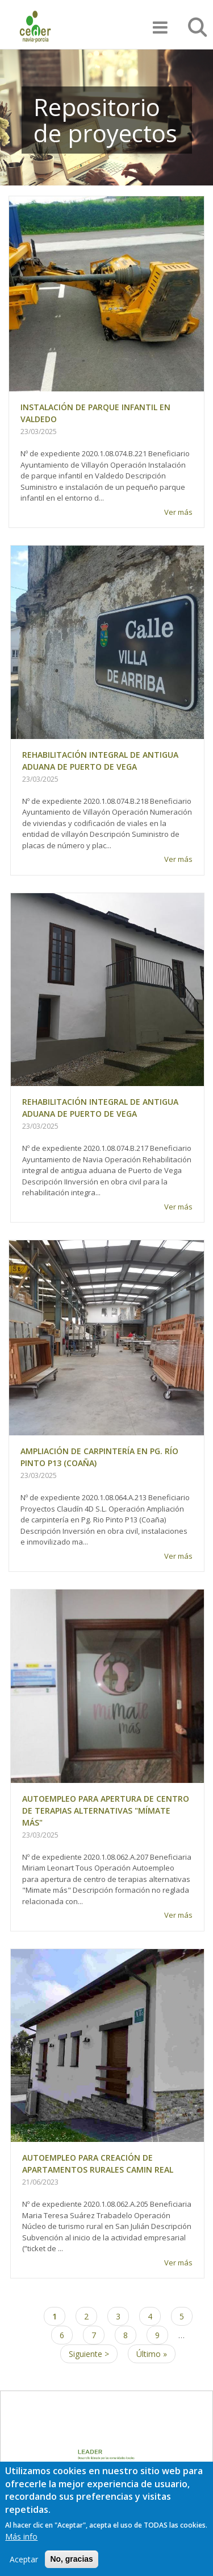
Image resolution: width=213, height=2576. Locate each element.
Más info (21, 2546)
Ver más (178, 512)
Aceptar (24, 2568)
